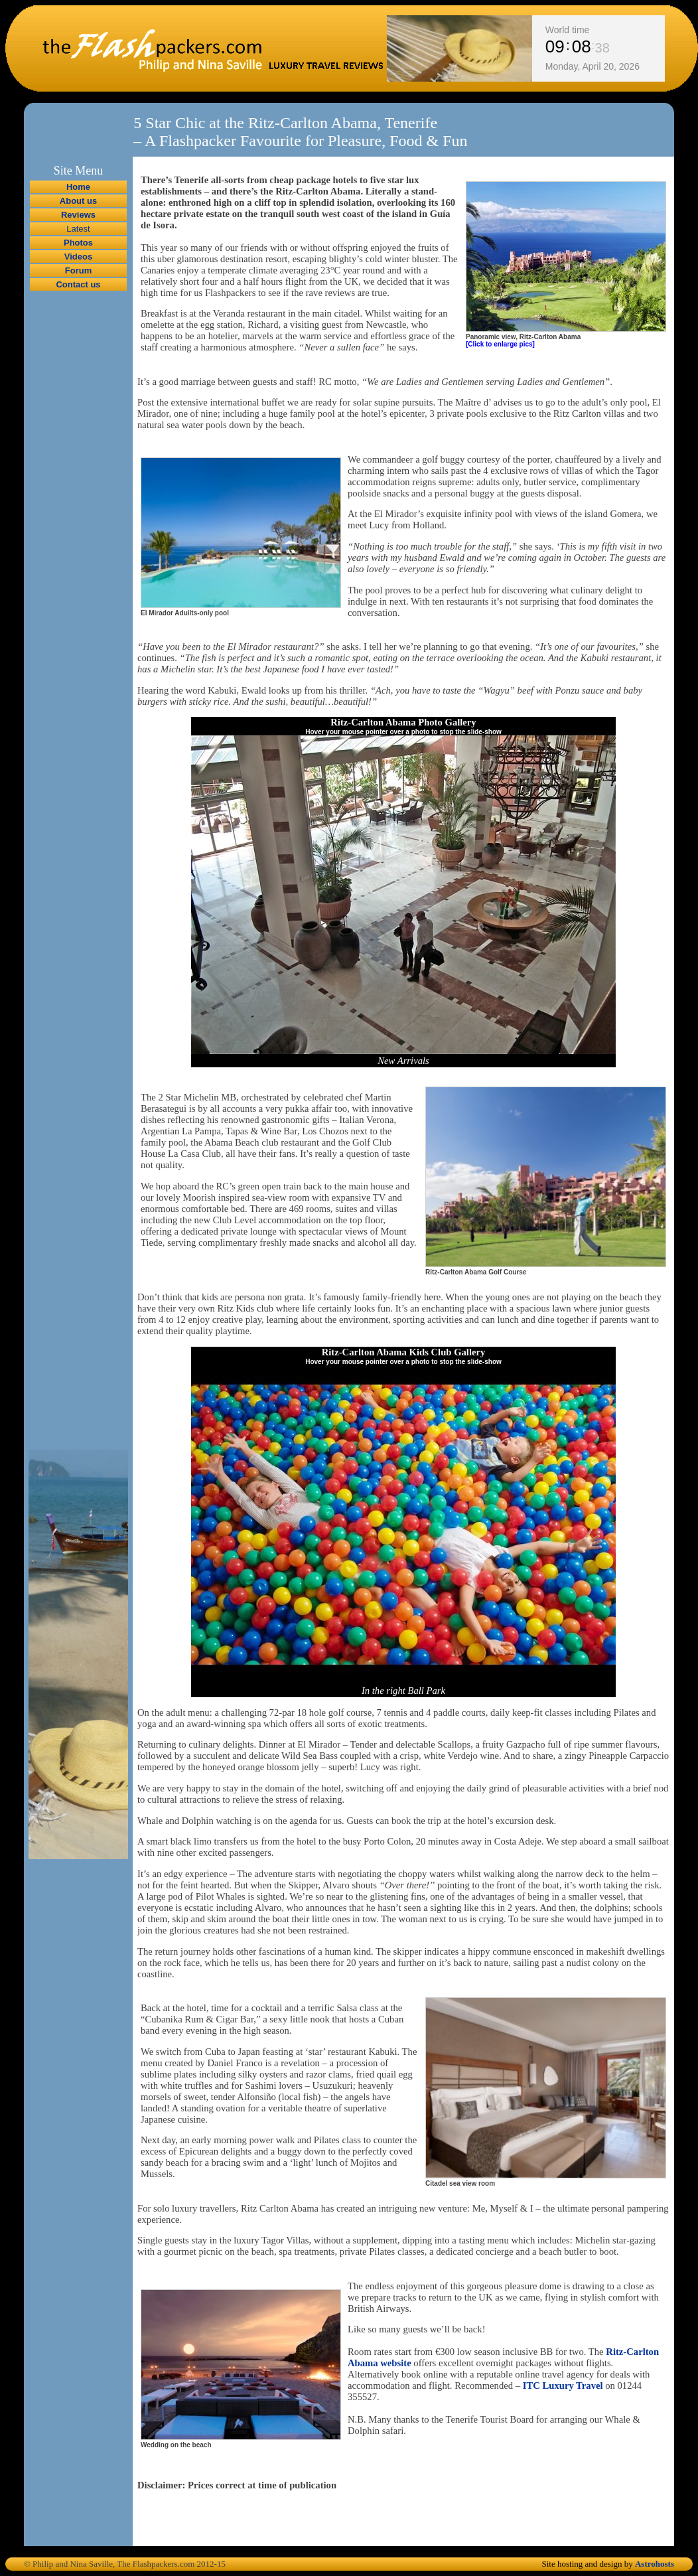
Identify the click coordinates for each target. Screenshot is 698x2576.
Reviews (78, 215)
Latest (78, 229)
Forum (78, 270)
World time (567, 30)
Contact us (78, 284)
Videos (78, 257)
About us (78, 201)
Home (78, 187)
